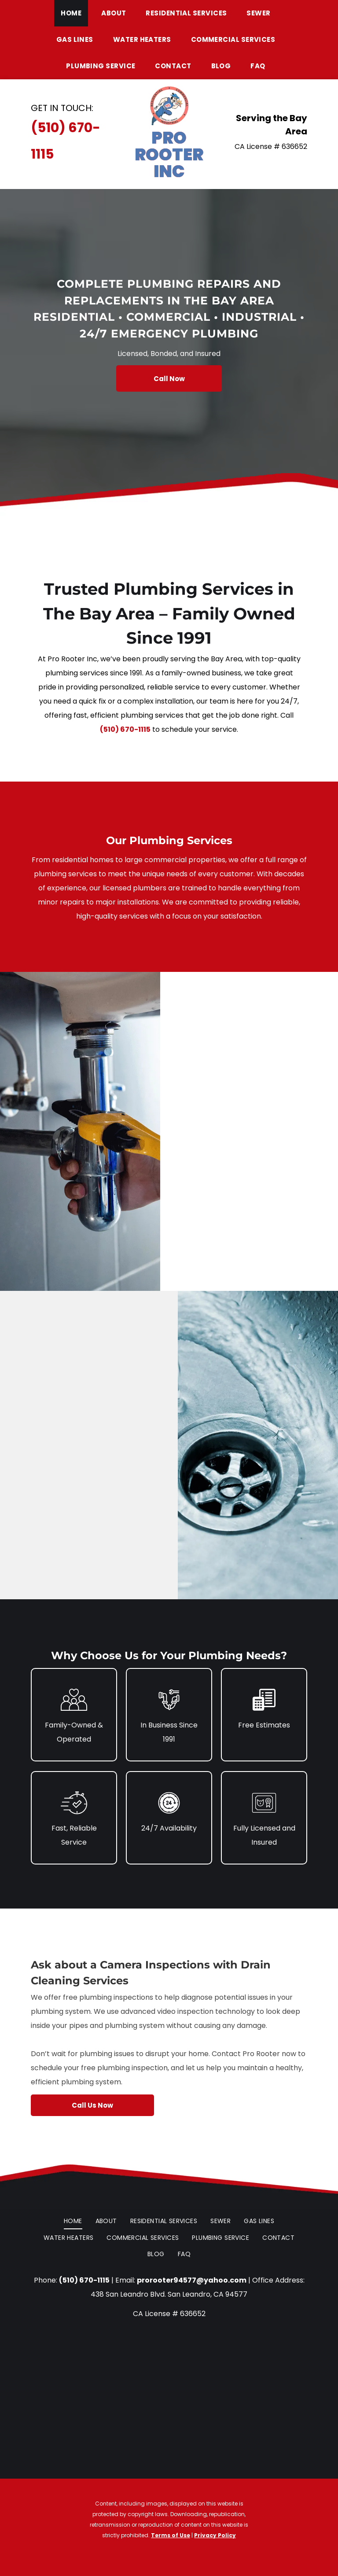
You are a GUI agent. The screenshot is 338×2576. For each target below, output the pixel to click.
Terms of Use (170, 2535)
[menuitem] (74, 13)
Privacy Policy (215, 2535)
